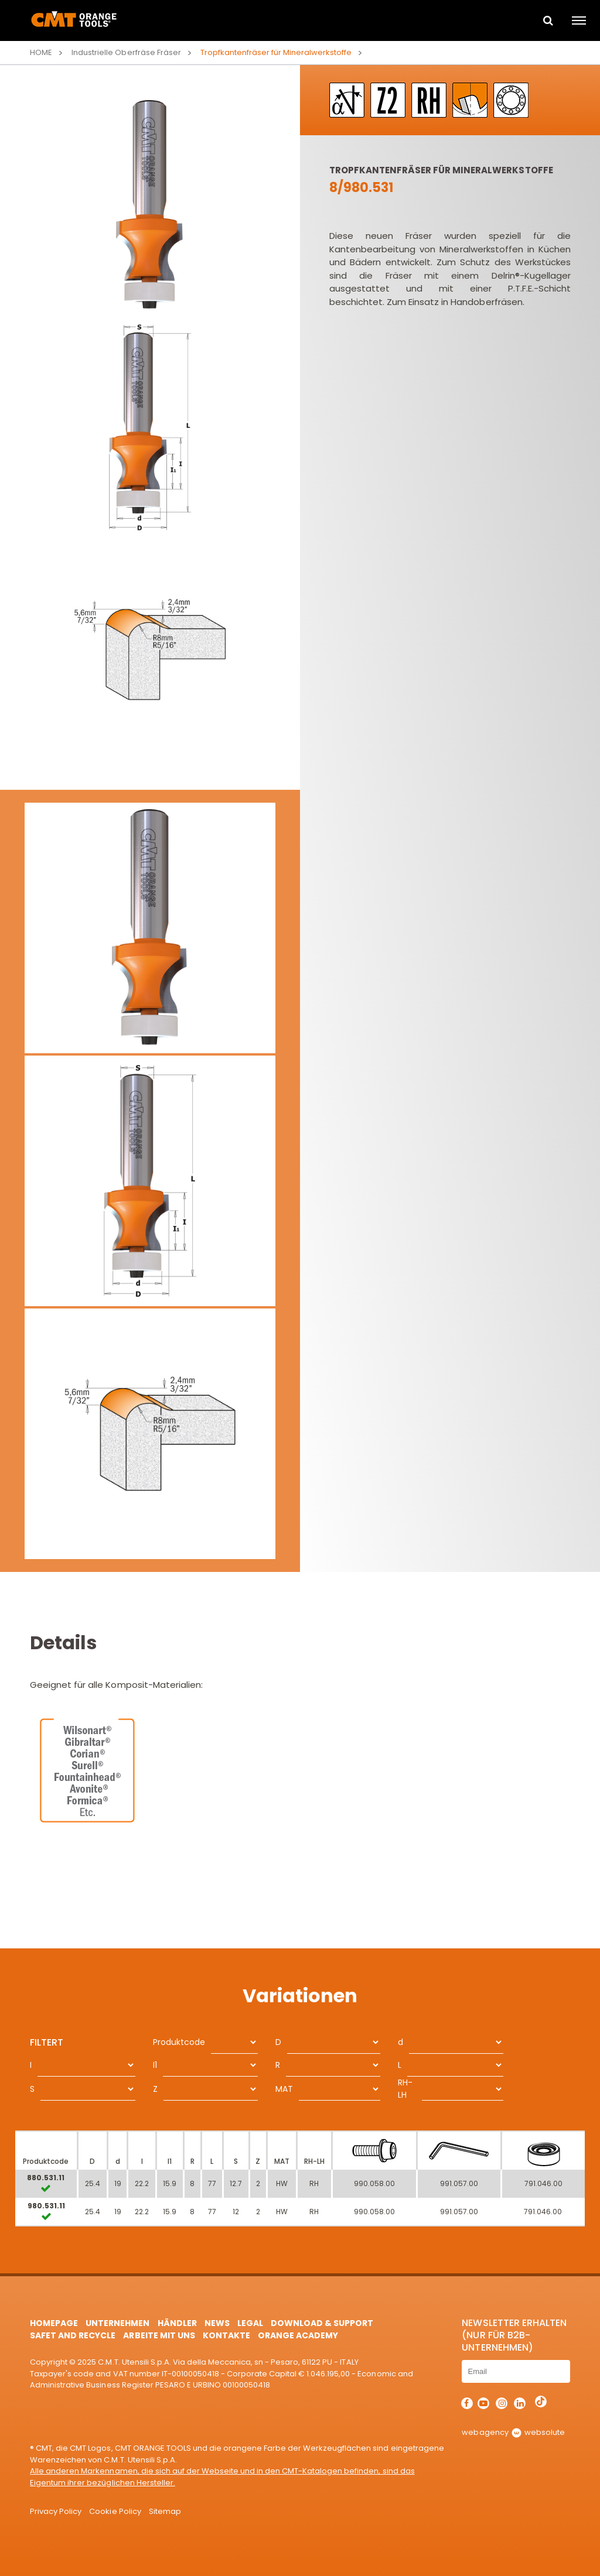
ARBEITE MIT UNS (159, 2335)
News (217, 2323)
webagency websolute (513, 2432)
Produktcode (179, 2042)
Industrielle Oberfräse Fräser (125, 52)
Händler (177, 2323)
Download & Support (322, 2323)
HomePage (54, 2323)
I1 (155, 2065)
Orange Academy (298, 2335)
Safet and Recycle (72, 2335)
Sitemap (165, 2511)
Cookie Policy (115, 2511)
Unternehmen (117, 2323)
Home (41, 52)
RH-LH (405, 2089)
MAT (284, 2089)
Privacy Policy (55, 2511)
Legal (250, 2323)
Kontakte (226, 2335)
